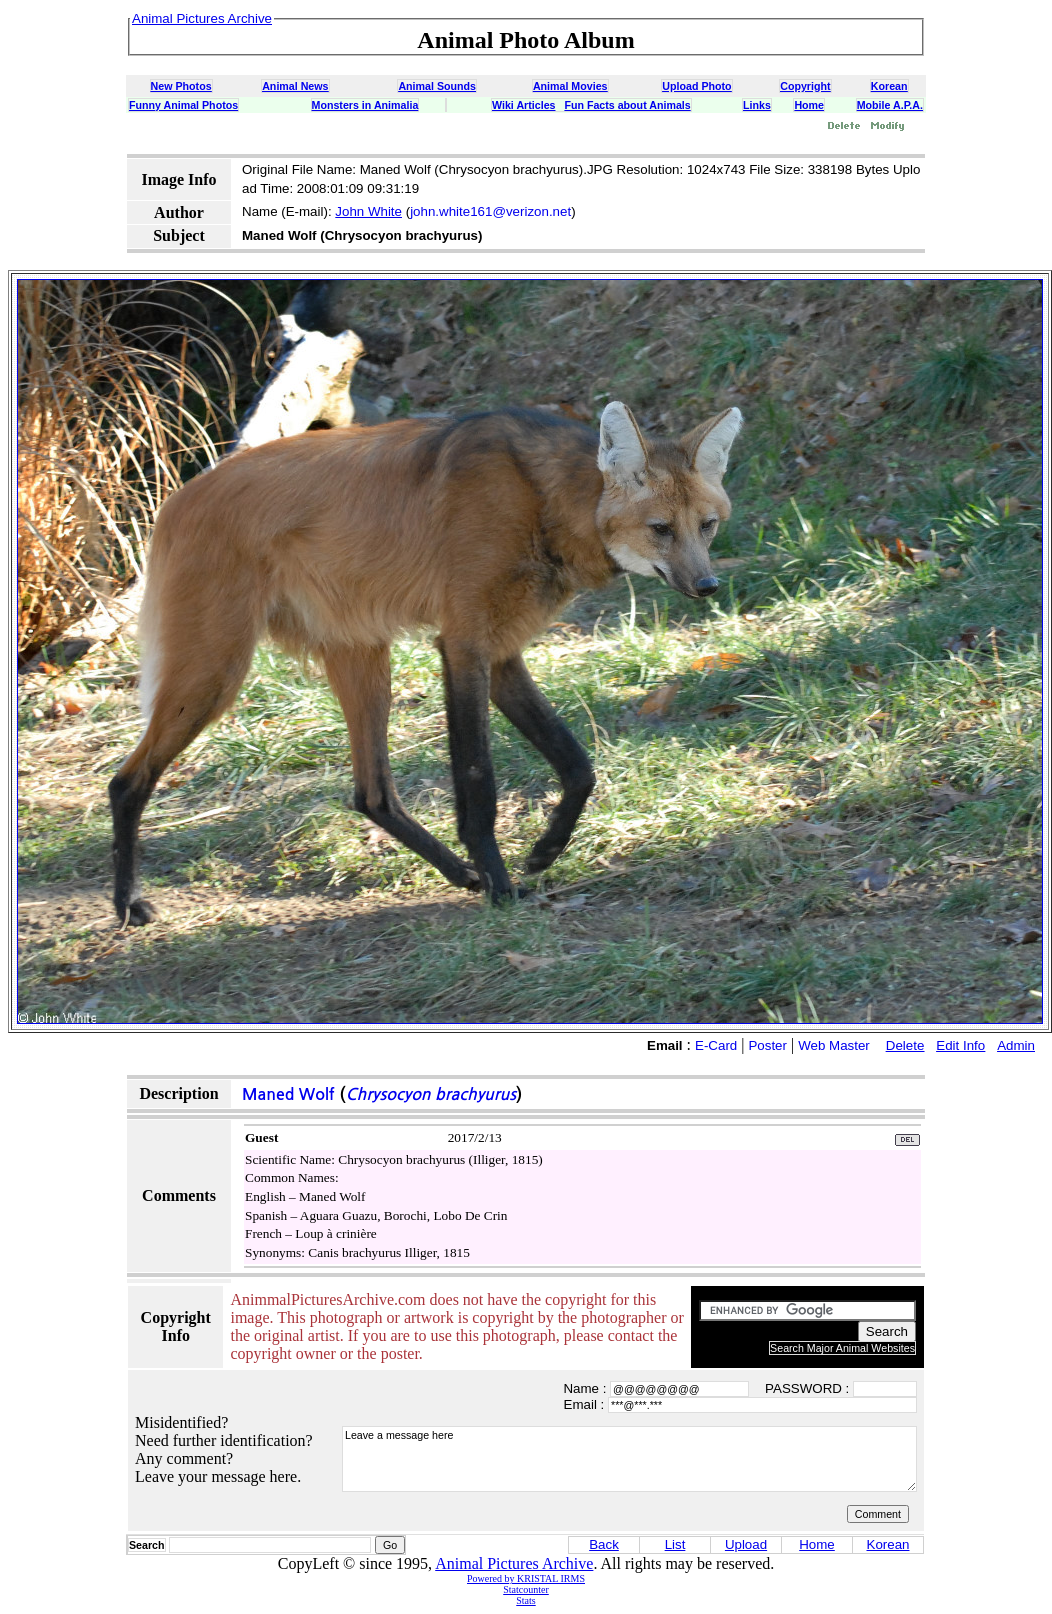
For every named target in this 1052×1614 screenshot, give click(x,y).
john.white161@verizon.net (490, 211)
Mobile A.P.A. (890, 105)
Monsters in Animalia (365, 105)
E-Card (716, 1045)
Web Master (834, 1045)
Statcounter (526, 1589)
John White (368, 211)
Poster (767, 1045)
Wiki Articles (523, 105)
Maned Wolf (288, 1094)
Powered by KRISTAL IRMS (526, 1578)
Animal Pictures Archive (514, 1563)
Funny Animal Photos (183, 105)
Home (809, 105)
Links (757, 105)
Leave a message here (629, 1459)
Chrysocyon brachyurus (431, 1094)
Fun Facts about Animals (627, 105)
